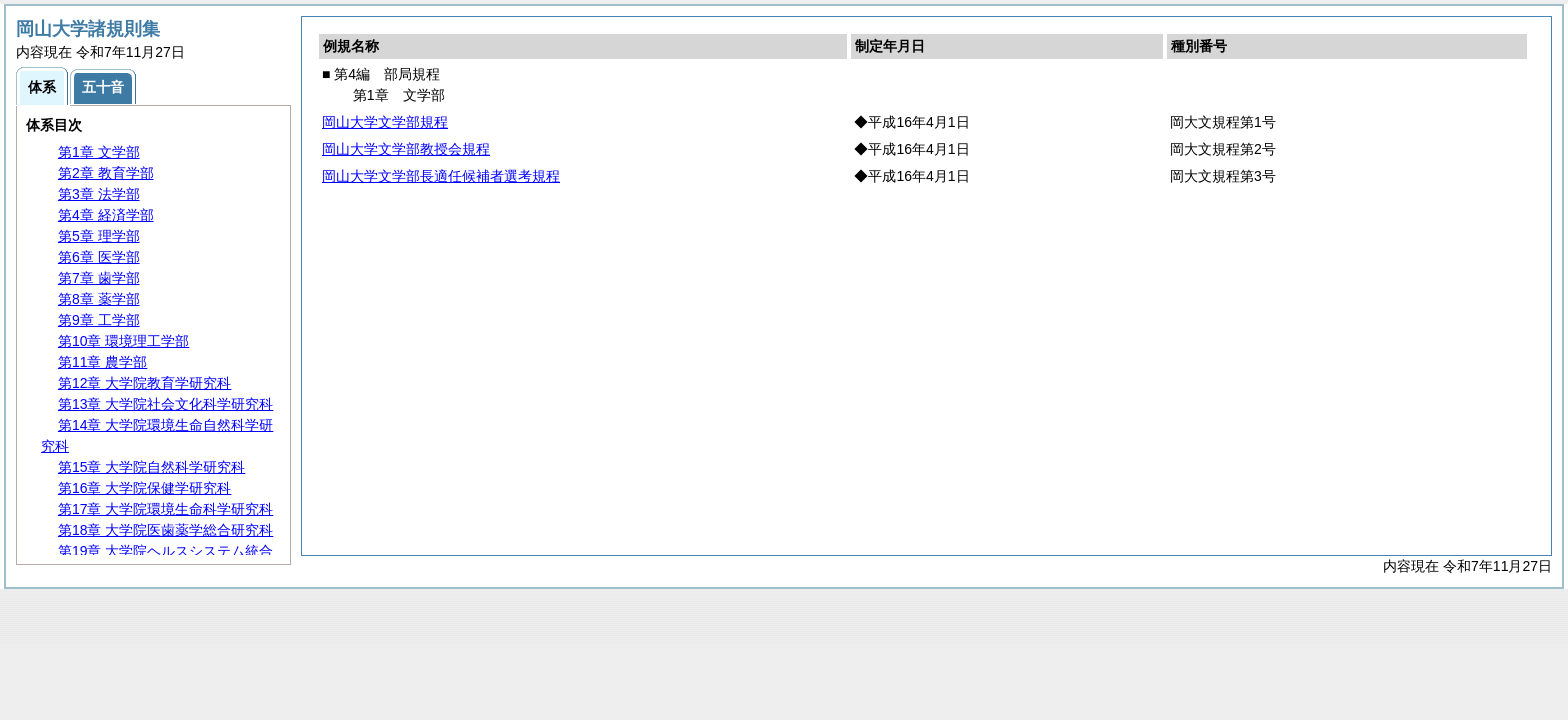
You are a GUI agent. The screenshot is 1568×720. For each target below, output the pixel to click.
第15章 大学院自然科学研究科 (151, 467)
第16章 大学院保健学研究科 (144, 488)
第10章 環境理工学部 (123, 341)
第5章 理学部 (99, 236)
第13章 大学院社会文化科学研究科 (165, 404)
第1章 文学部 (99, 152)
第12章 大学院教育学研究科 (144, 383)
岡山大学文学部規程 (385, 122)
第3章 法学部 (99, 194)
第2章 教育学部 (106, 173)
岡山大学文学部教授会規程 (406, 149)
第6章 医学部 (99, 257)
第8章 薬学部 (99, 299)
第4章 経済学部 (106, 215)
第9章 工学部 (99, 320)
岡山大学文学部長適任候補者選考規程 (441, 176)
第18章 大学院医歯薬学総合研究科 (165, 530)
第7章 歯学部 (99, 278)
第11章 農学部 (102, 362)
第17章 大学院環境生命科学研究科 (165, 509)
